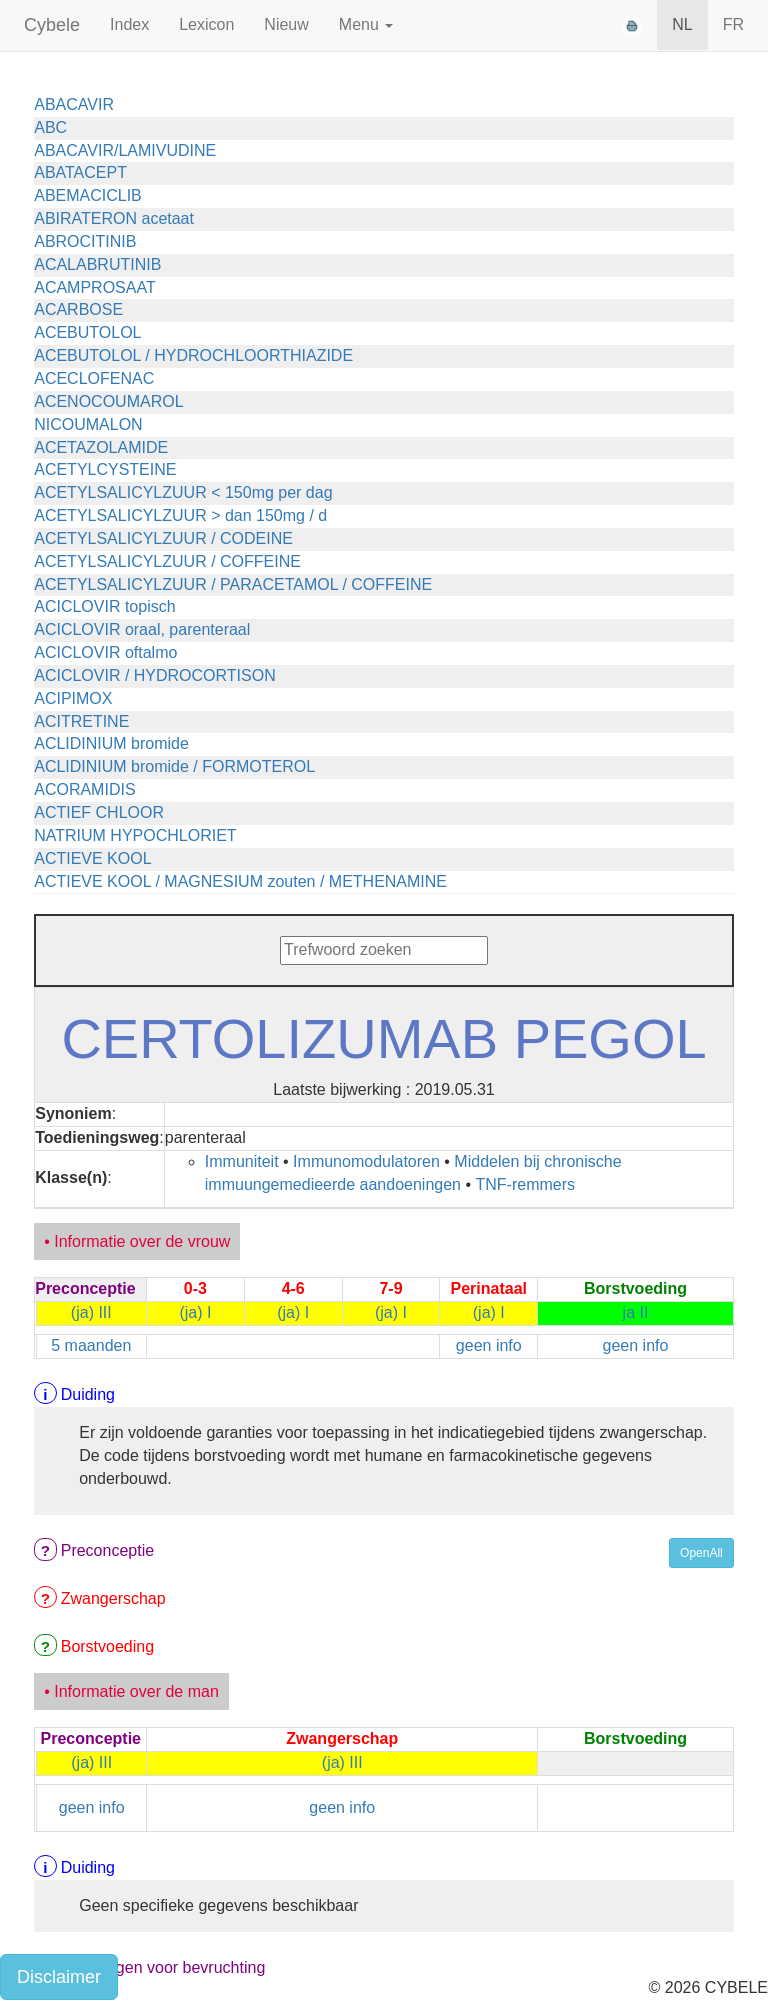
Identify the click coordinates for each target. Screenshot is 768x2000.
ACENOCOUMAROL (108, 401)
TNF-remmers (526, 1184)
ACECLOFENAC (94, 378)
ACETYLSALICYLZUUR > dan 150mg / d (180, 515)
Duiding (88, 1394)
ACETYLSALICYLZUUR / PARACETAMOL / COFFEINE (233, 584)
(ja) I (195, 1312)
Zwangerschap (113, 1598)
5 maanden (91, 1345)
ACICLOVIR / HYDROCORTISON (155, 675)
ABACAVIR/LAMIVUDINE (125, 150)
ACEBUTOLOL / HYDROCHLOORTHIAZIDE (193, 355)
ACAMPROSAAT (95, 287)
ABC (50, 127)
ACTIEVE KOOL (92, 858)
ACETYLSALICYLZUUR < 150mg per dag (183, 492)
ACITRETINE (81, 721)
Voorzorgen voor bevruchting (163, 1967)
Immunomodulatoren (366, 1161)
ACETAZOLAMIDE (101, 447)
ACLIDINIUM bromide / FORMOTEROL (174, 766)
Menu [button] (366, 24)
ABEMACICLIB (88, 195)
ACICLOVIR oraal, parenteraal (142, 629)
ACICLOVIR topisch (104, 606)
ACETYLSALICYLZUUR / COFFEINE (167, 561)
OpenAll (701, 1553)
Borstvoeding (107, 1646)
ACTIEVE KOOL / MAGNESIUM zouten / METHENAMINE (240, 881)
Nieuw (286, 24)
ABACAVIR (74, 104)
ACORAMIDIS (84, 789)
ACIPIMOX (73, 698)
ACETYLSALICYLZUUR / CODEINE (163, 538)
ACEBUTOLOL (87, 332)
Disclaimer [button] (59, 1977)
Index (129, 24)
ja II (636, 1312)
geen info (489, 1345)
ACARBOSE (78, 309)
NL (682, 24)
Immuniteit (242, 1161)
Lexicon (206, 24)
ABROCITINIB (85, 241)
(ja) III (91, 1312)
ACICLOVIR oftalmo (105, 652)
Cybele (52, 25)
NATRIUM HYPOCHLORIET (135, 835)
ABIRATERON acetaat (114, 218)
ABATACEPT (80, 172)
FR (733, 24)
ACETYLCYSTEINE (105, 469)
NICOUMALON (88, 424)
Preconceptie (107, 1550)
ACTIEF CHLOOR (99, 812)
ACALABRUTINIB (97, 264)
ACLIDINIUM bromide (111, 743)
